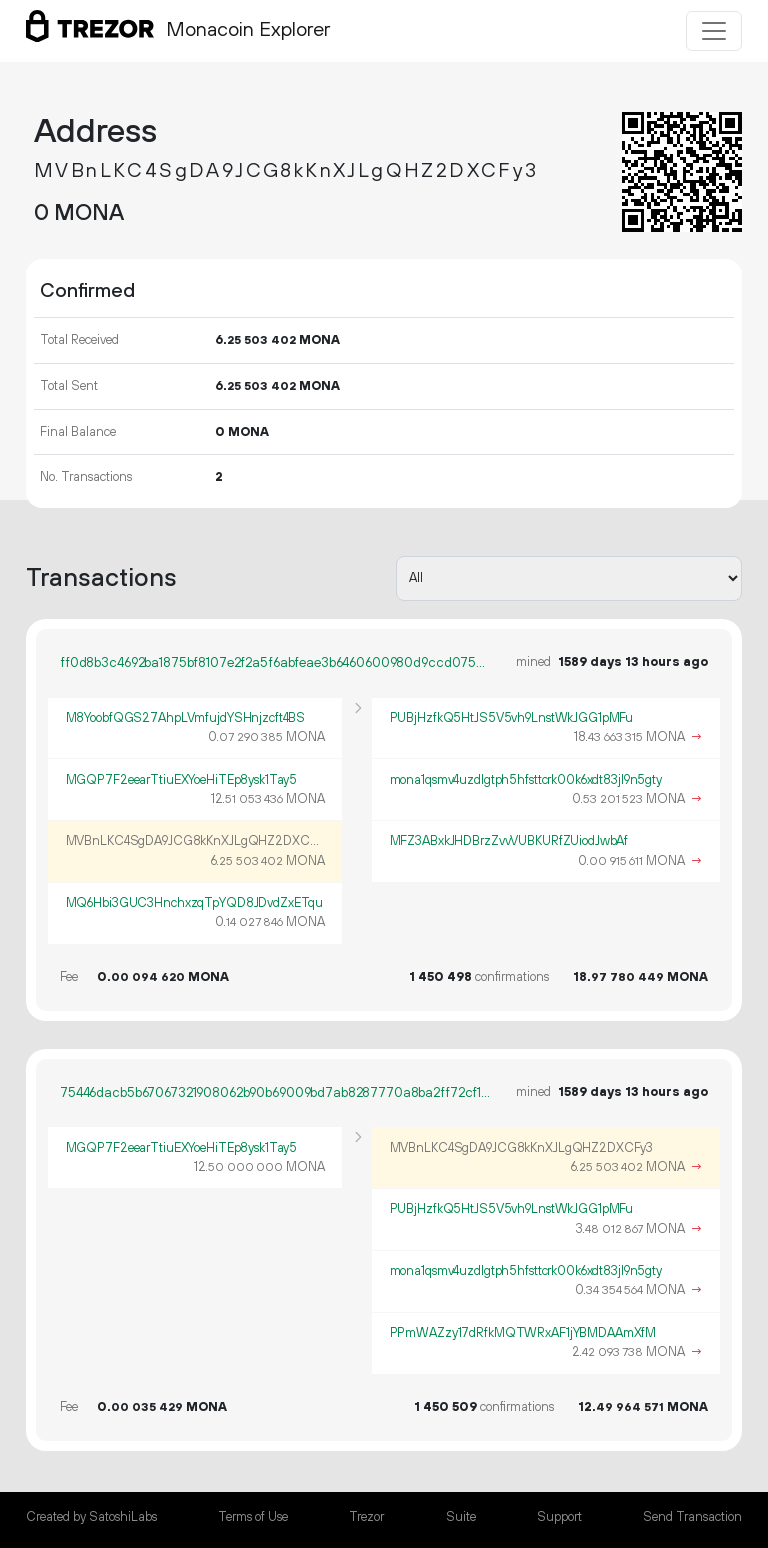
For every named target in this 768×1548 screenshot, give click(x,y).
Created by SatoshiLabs (91, 1517)
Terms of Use (253, 1517)
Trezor (366, 1517)
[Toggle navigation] (714, 31)
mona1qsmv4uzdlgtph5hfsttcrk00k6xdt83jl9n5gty (526, 780)
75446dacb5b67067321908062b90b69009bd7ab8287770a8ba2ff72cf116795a (276, 1093)
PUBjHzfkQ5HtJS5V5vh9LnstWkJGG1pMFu (512, 718)
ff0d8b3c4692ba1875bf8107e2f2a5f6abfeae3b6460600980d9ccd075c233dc (276, 663)
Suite (461, 1517)
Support (559, 1517)
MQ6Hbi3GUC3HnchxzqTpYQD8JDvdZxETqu (195, 903)
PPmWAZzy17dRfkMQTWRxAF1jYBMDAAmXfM (523, 1333)
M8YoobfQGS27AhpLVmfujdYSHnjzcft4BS (186, 718)
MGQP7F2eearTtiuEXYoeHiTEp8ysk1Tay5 (182, 780)
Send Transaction (692, 1517)
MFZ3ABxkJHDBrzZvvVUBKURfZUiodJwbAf (509, 841)
